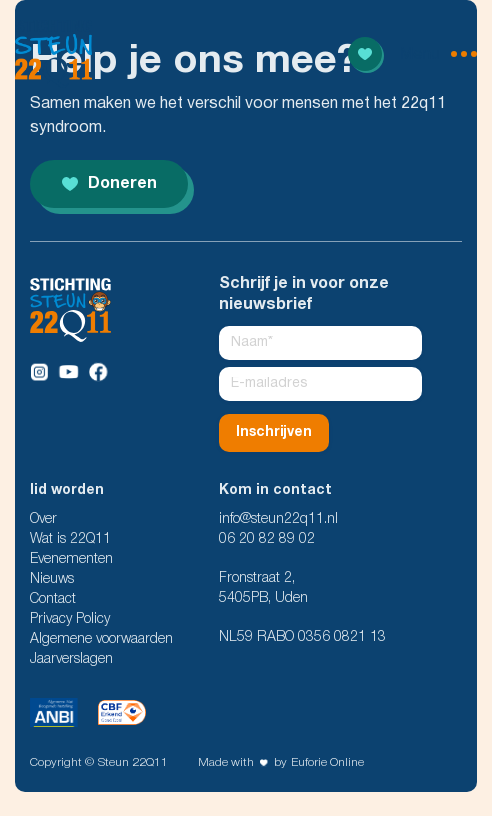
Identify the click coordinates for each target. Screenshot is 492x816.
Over (43, 519)
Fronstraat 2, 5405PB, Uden (263, 588)
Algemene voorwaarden (101, 639)
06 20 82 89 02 (267, 539)
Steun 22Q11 (133, 762)
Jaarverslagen (71, 659)
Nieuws (52, 579)
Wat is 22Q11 (70, 539)
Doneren (109, 184)
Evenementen (71, 559)
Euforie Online (327, 762)
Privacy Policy (70, 619)
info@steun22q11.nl (278, 519)
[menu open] (438, 54)
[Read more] (365, 54)
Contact (53, 599)
